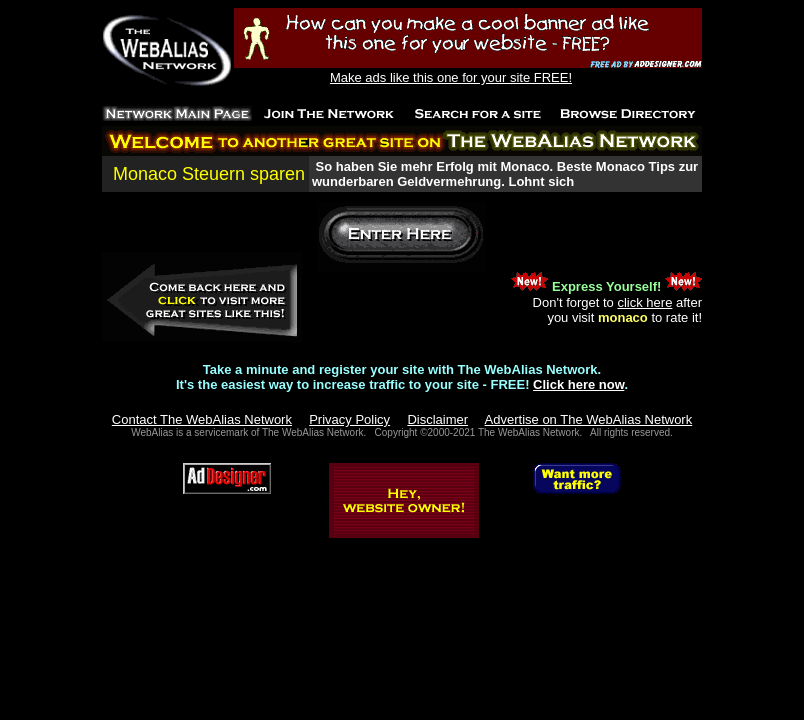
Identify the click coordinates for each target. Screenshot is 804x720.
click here (644, 302)
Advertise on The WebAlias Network (589, 419)
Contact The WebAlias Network (202, 419)
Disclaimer (437, 419)
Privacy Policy (349, 419)
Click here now (578, 384)
